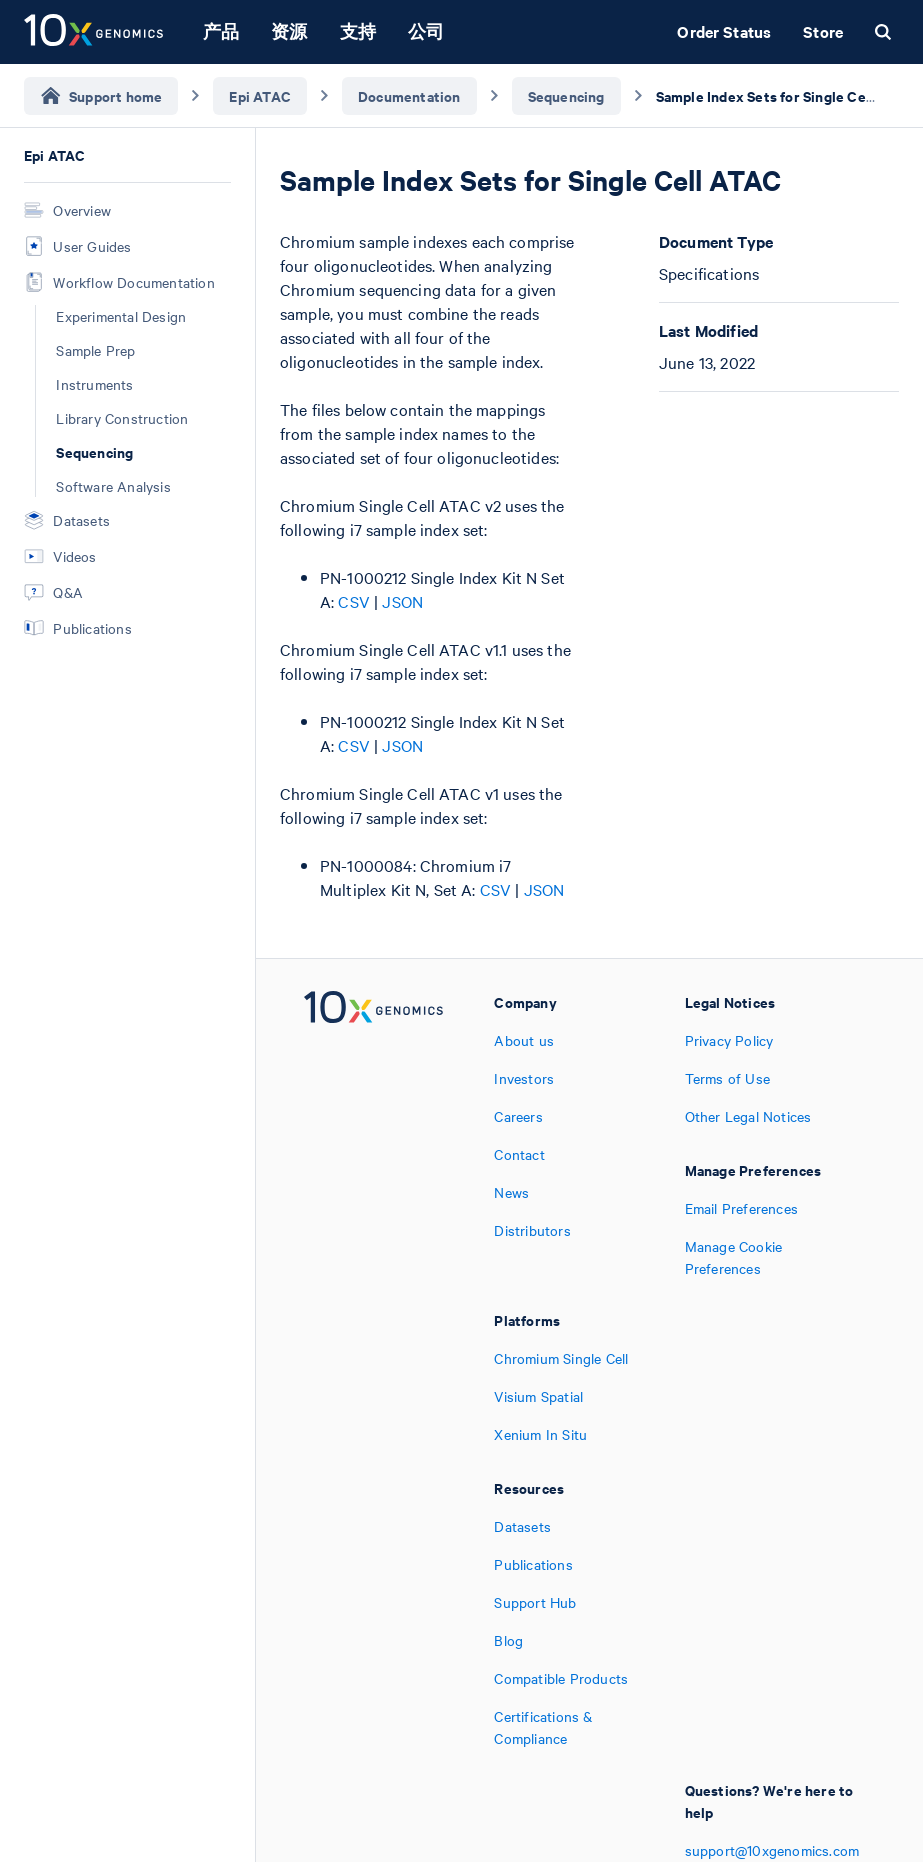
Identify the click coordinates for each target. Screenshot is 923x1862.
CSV (353, 601)
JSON (402, 601)
